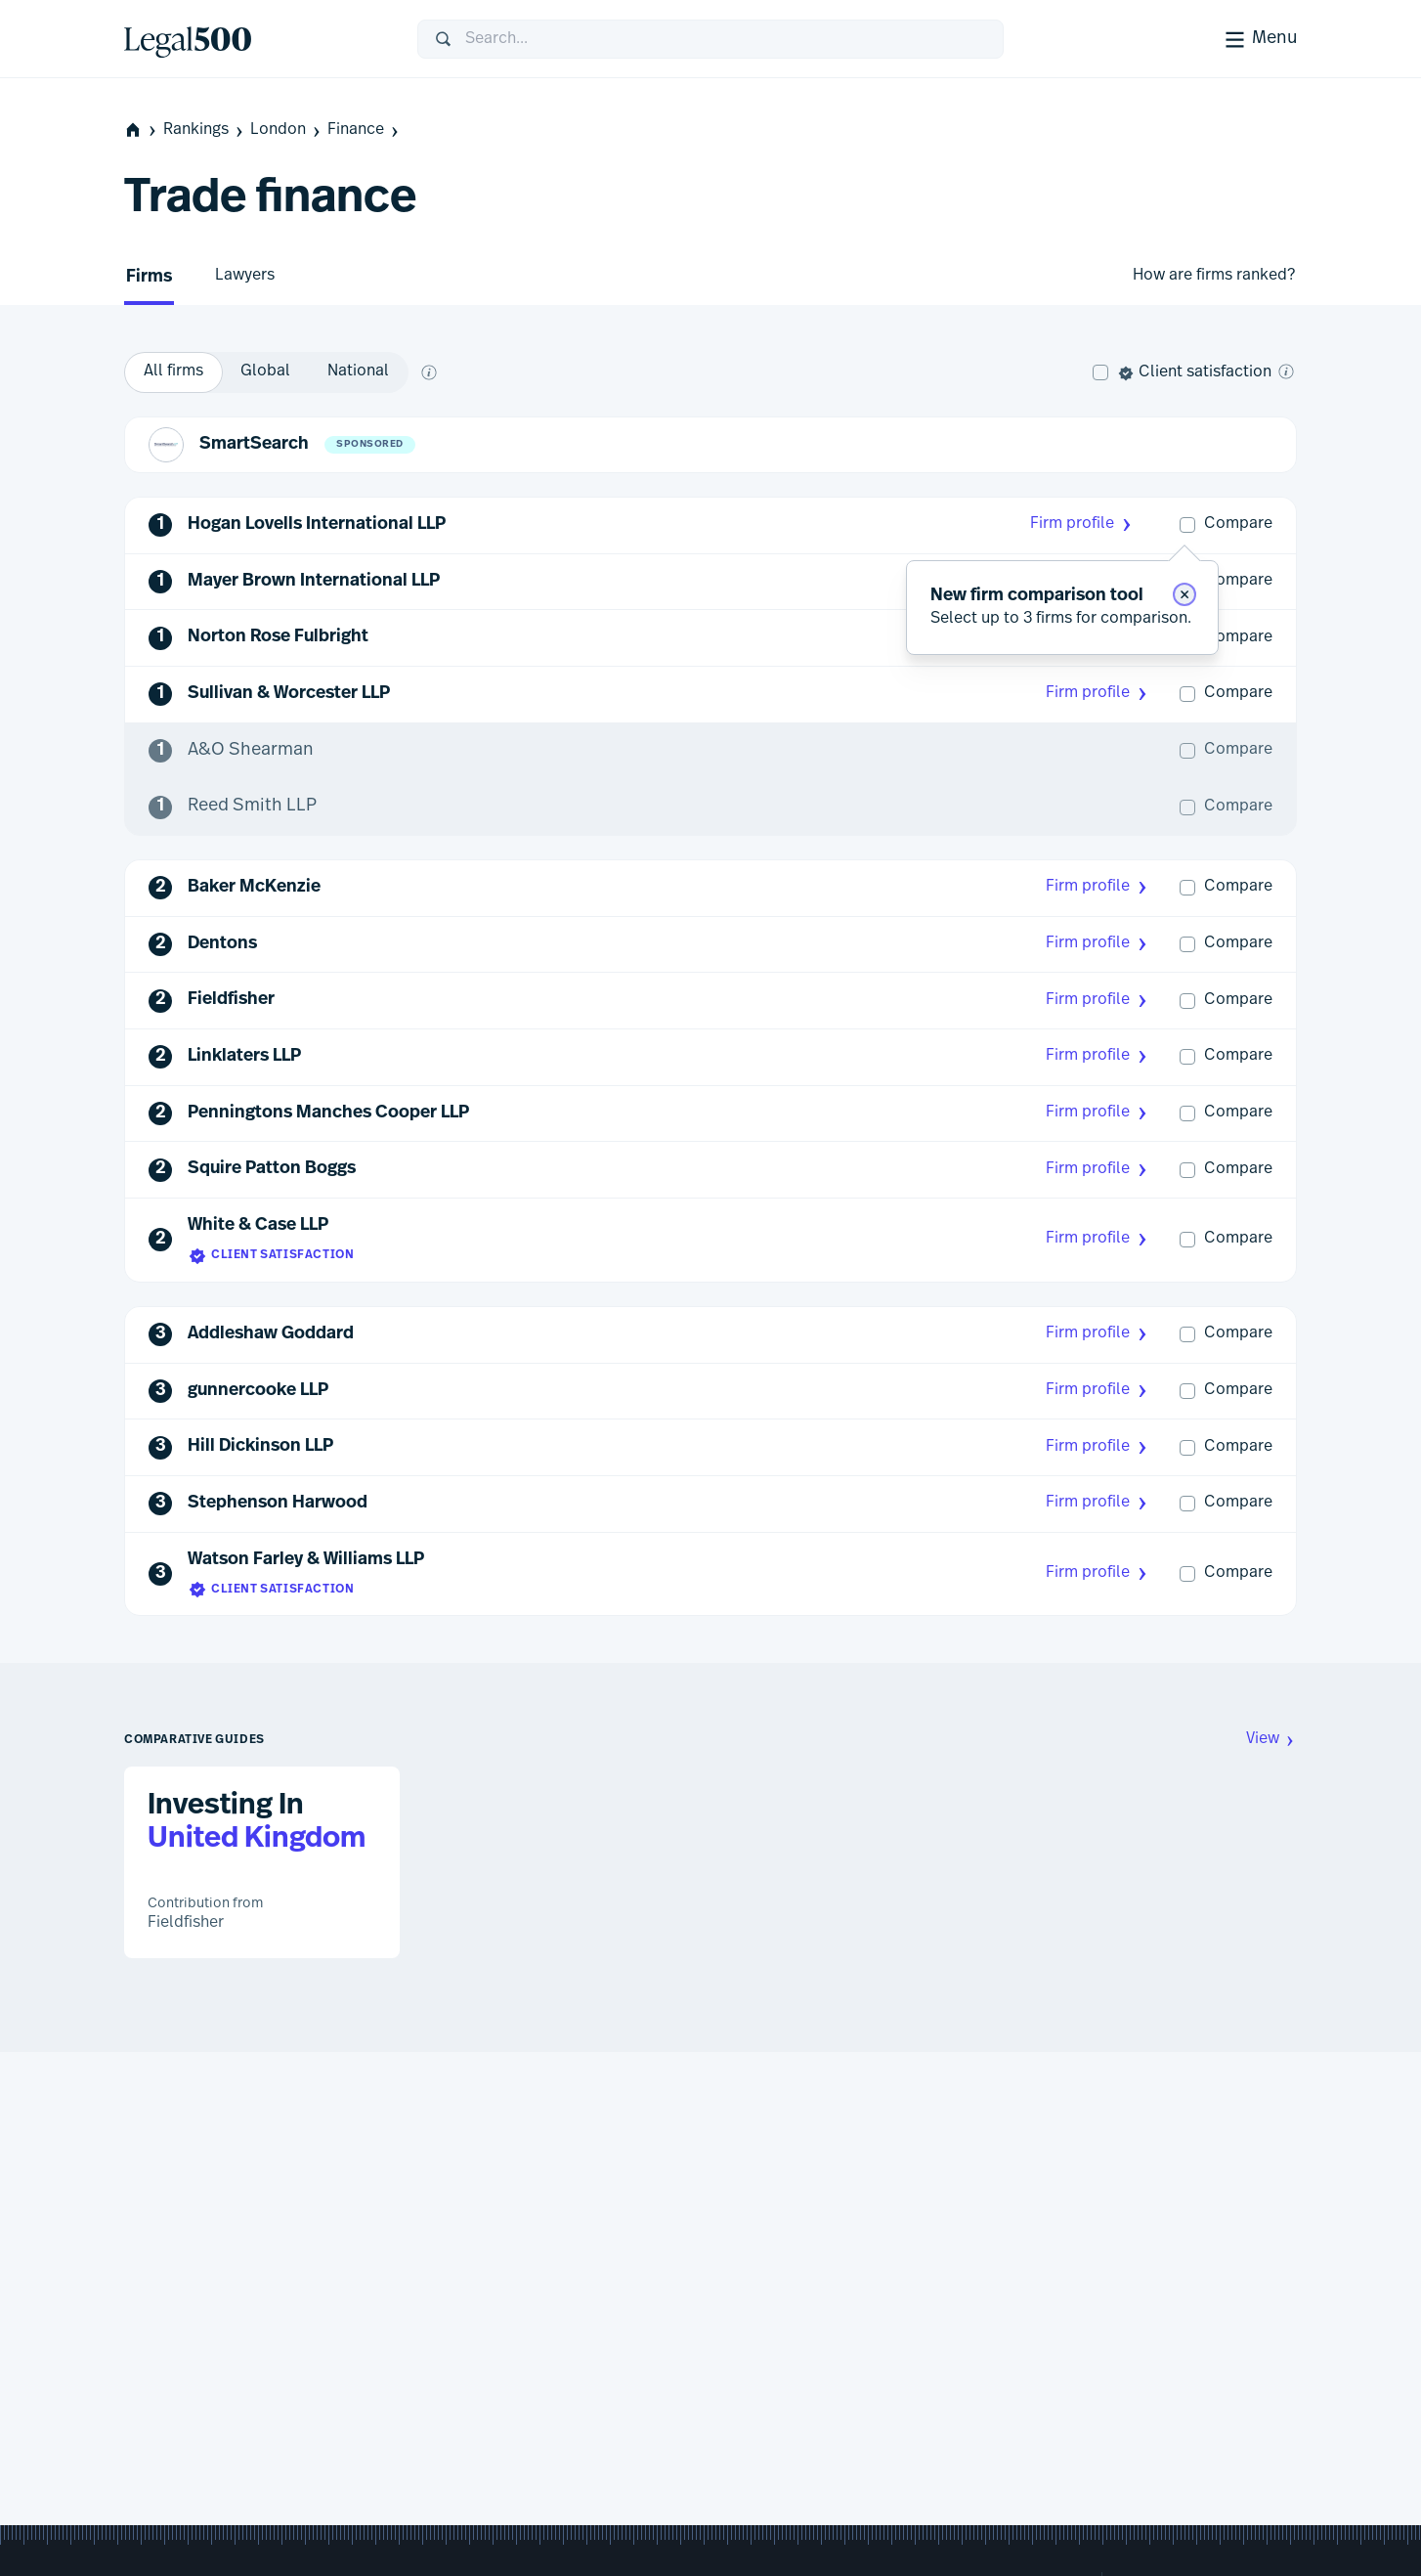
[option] (173, 372)
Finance (364, 130)
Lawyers (245, 276)
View (1271, 1739)
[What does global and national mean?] (429, 372)
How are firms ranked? (1214, 276)
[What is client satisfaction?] (1286, 371)
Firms (149, 277)
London (286, 130)
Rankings (204, 130)
